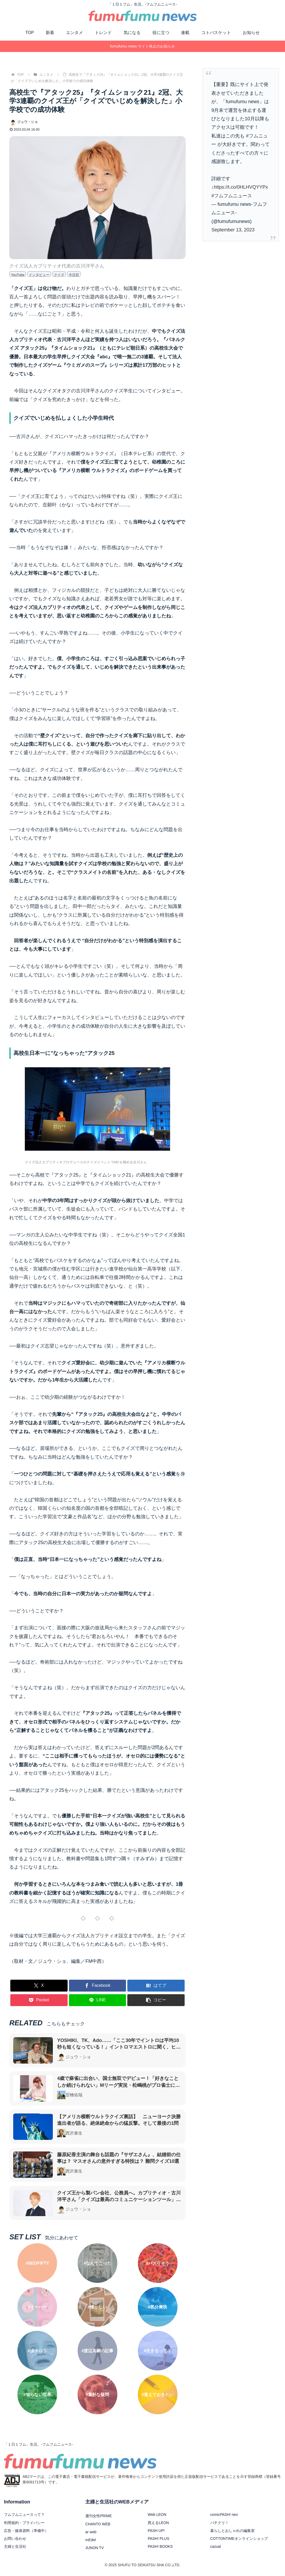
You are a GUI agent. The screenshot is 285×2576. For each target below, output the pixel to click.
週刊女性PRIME (98, 2516)
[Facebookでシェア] (97, 1986)
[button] (156, 2000)
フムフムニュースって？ (24, 2514)
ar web (90, 2532)
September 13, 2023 (232, 229)
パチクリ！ (219, 2523)
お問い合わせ (15, 2538)
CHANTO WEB (97, 2524)
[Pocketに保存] (39, 2000)
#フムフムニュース (231, 195)
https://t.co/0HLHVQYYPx (241, 187)
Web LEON (157, 2514)
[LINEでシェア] (97, 2000)
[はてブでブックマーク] (156, 1986)
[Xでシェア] (39, 1986)
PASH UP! (156, 2531)
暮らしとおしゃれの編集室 (232, 2531)
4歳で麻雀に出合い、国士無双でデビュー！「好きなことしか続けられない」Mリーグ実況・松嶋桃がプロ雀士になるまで (118, 2085)
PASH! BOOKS (160, 2546)
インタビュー (39, 275)
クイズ (59, 275)
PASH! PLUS (158, 2538)
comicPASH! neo (224, 2514)
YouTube (17, 275)
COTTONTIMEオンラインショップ (239, 2538)
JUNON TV (94, 2548)
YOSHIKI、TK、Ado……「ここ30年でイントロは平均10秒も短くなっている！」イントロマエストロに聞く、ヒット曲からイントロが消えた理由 (119, 2047)
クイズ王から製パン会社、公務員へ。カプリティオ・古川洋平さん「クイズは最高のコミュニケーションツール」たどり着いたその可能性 (119, 2199)
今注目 (74, 275)
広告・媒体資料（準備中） (26, 2531)
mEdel (90, 2540)
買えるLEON (158, 2523)
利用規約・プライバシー (24, 2523)
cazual (215, 2546)
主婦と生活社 (15, 2546)
